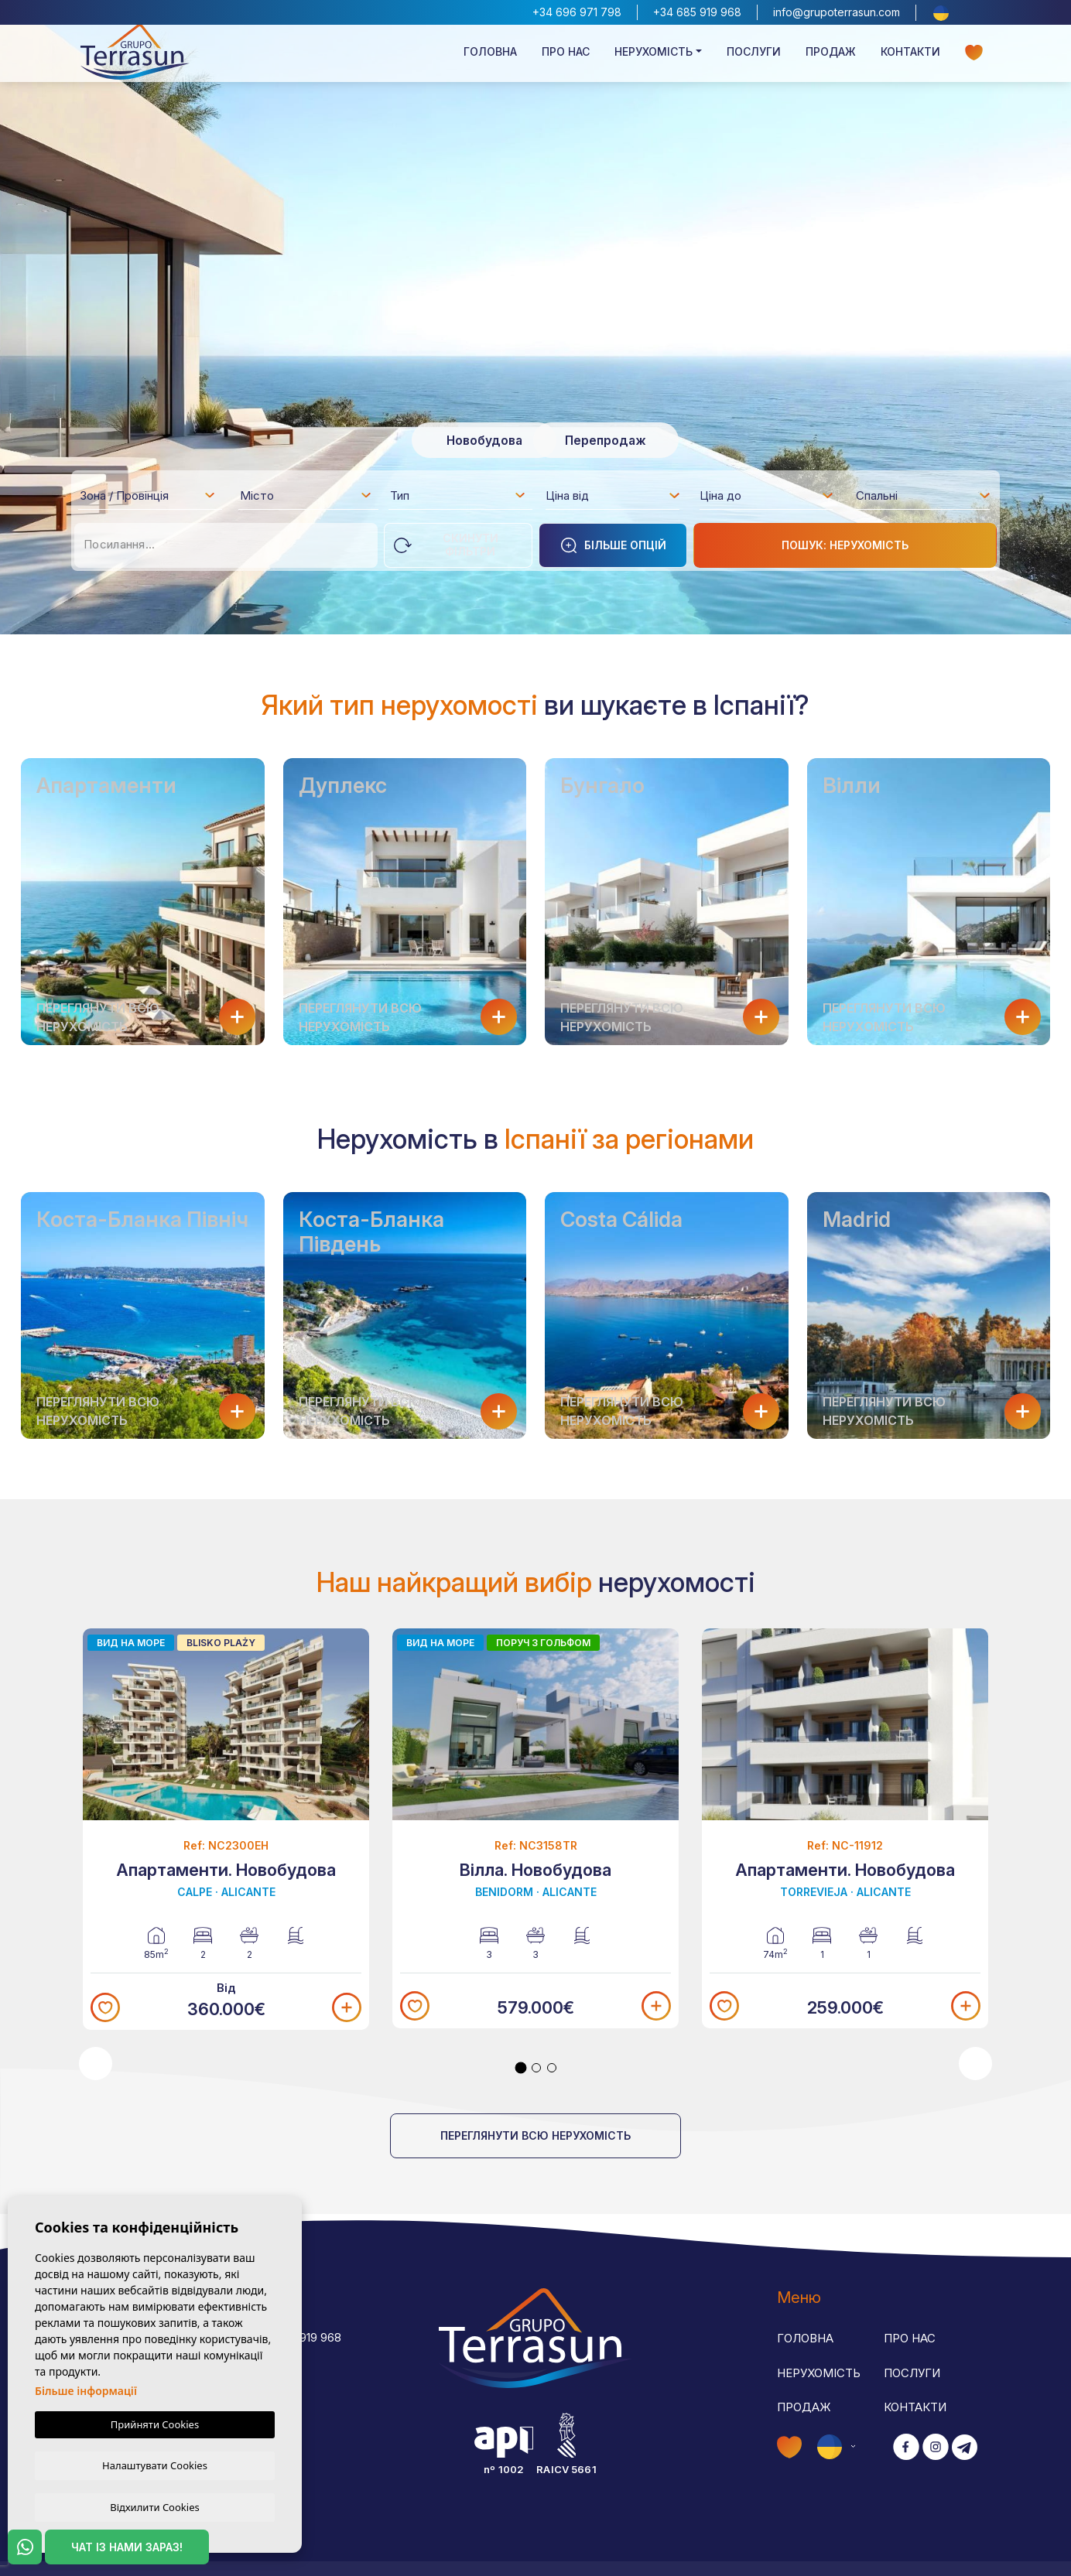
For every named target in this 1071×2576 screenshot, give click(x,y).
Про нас (566, 59)
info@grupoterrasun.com (836, 12)
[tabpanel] (226, 1829)
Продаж (831, 59)
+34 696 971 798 (576, 12)
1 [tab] (521, 2068)
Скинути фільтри (446, 544)
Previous (95, 2063)
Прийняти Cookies (155, 2423)
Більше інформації (86, 2389)
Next (975, 2063)
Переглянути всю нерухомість (535, 2135)
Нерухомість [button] (653, 59)
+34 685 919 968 (697, 12)
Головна (490, 59)
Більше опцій (612, 545)
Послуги (754, 59)
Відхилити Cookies (154, 2506)
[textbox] (152, 498)
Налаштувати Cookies (154, 2464)
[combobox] (148, 495)
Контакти (910, 59)
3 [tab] (551, 2067)
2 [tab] (536, 2067)
